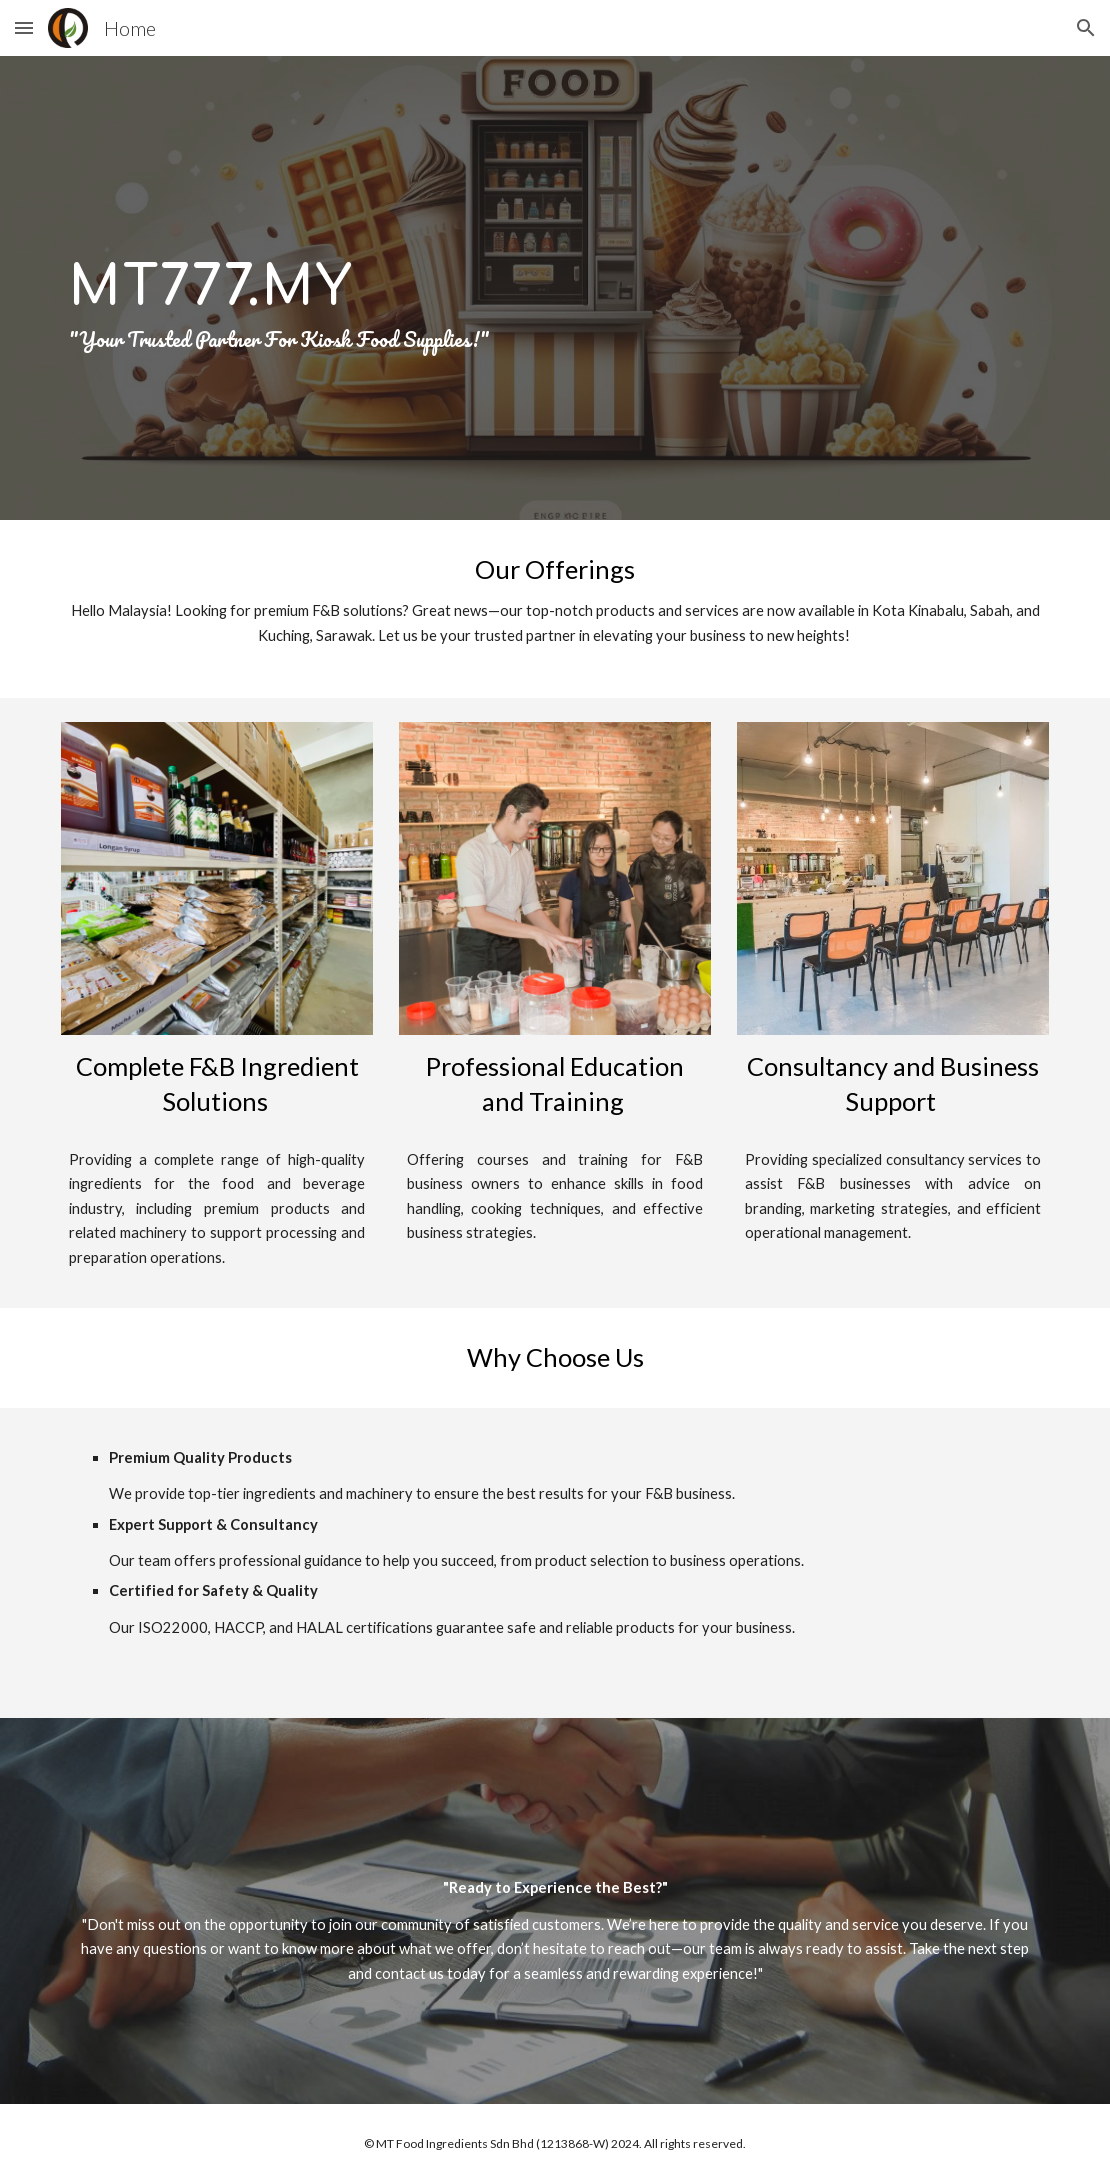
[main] (555, 288)
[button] (24, 27)
